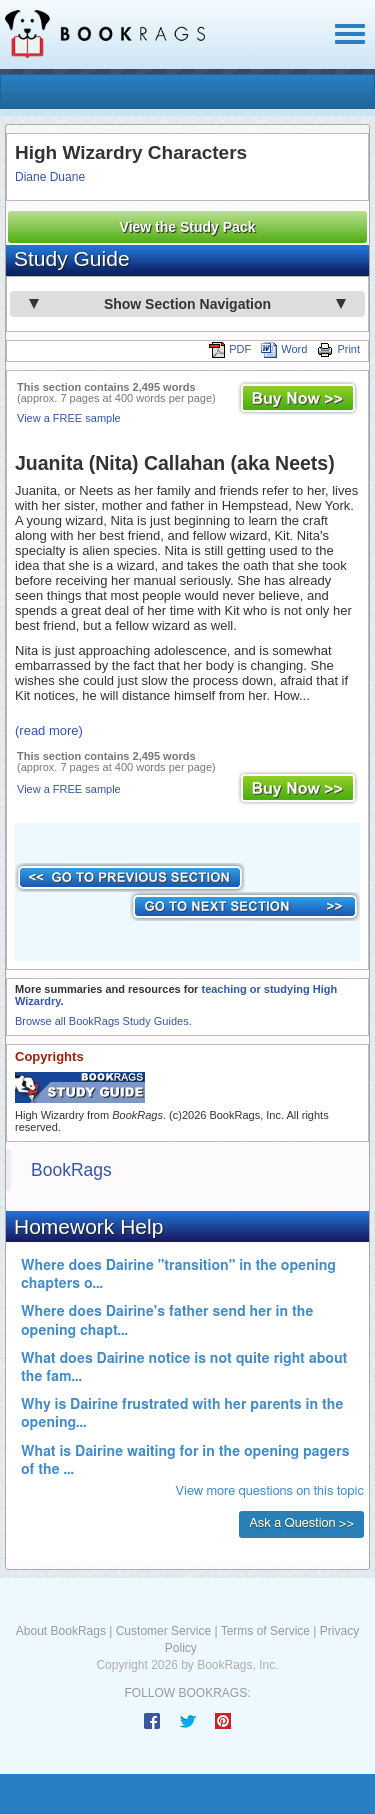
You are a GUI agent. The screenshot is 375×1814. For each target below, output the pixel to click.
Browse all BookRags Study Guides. (103, 1021)
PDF (230, 349)
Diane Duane (50, 177)
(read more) (49, 730)
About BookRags (61, 1631)
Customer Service (163, 1631)
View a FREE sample (69, 418)
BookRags (71, 1170)
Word (284, 349)
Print (338, 349)
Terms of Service (265, 1631)
